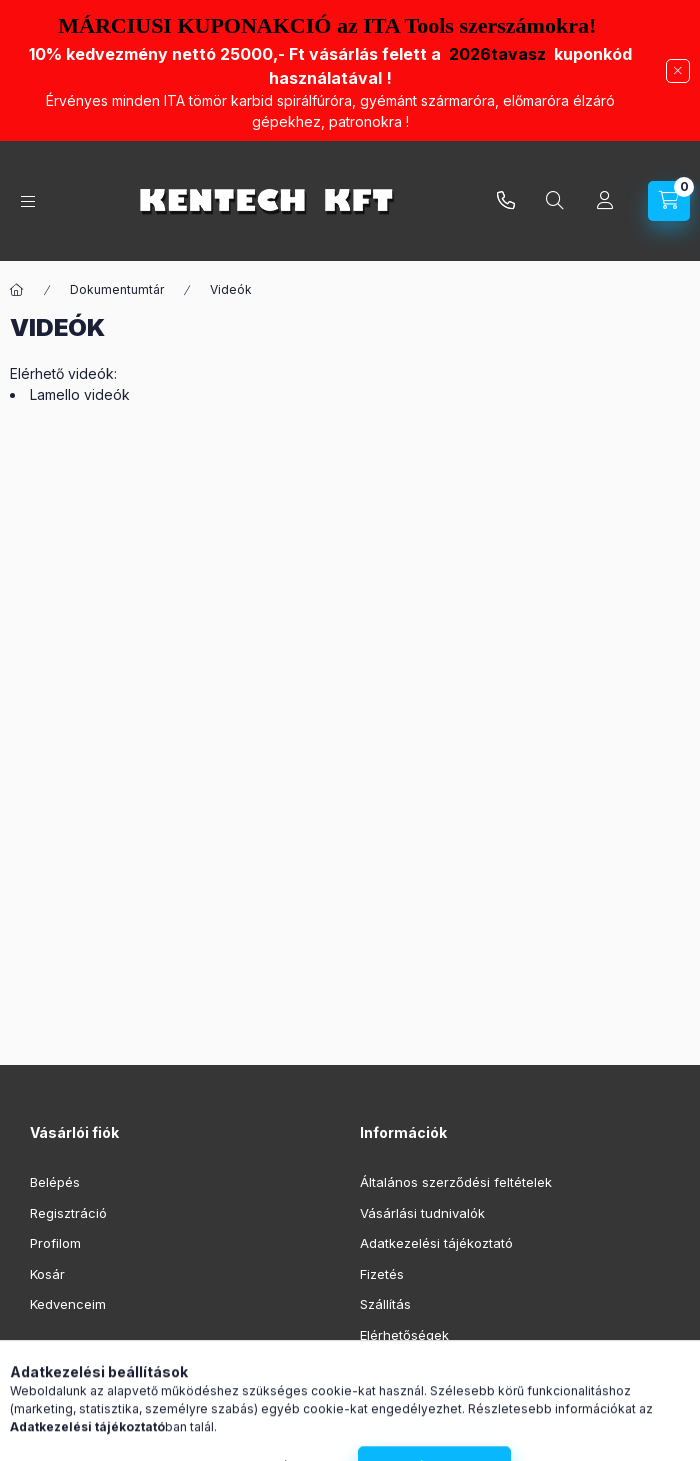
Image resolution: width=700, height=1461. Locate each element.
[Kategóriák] (28, 201)
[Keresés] (555, 201)
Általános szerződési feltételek (456, 1182)
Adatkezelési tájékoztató (436, 1243)
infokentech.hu (506, 201)
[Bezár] (678, 71)
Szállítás (385, 1304)
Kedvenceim (68, 1304)
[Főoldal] (17, 290)
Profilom (55, 1243)
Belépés (55, 1182)
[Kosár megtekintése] (669, 201)
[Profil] (605, 201)
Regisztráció (68, 1213)
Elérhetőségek (404, 1335)
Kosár (47, 1274)
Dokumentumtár (117, 289)
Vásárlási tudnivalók (422, 1213)
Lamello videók (80, 394)
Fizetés (382, 1274)
